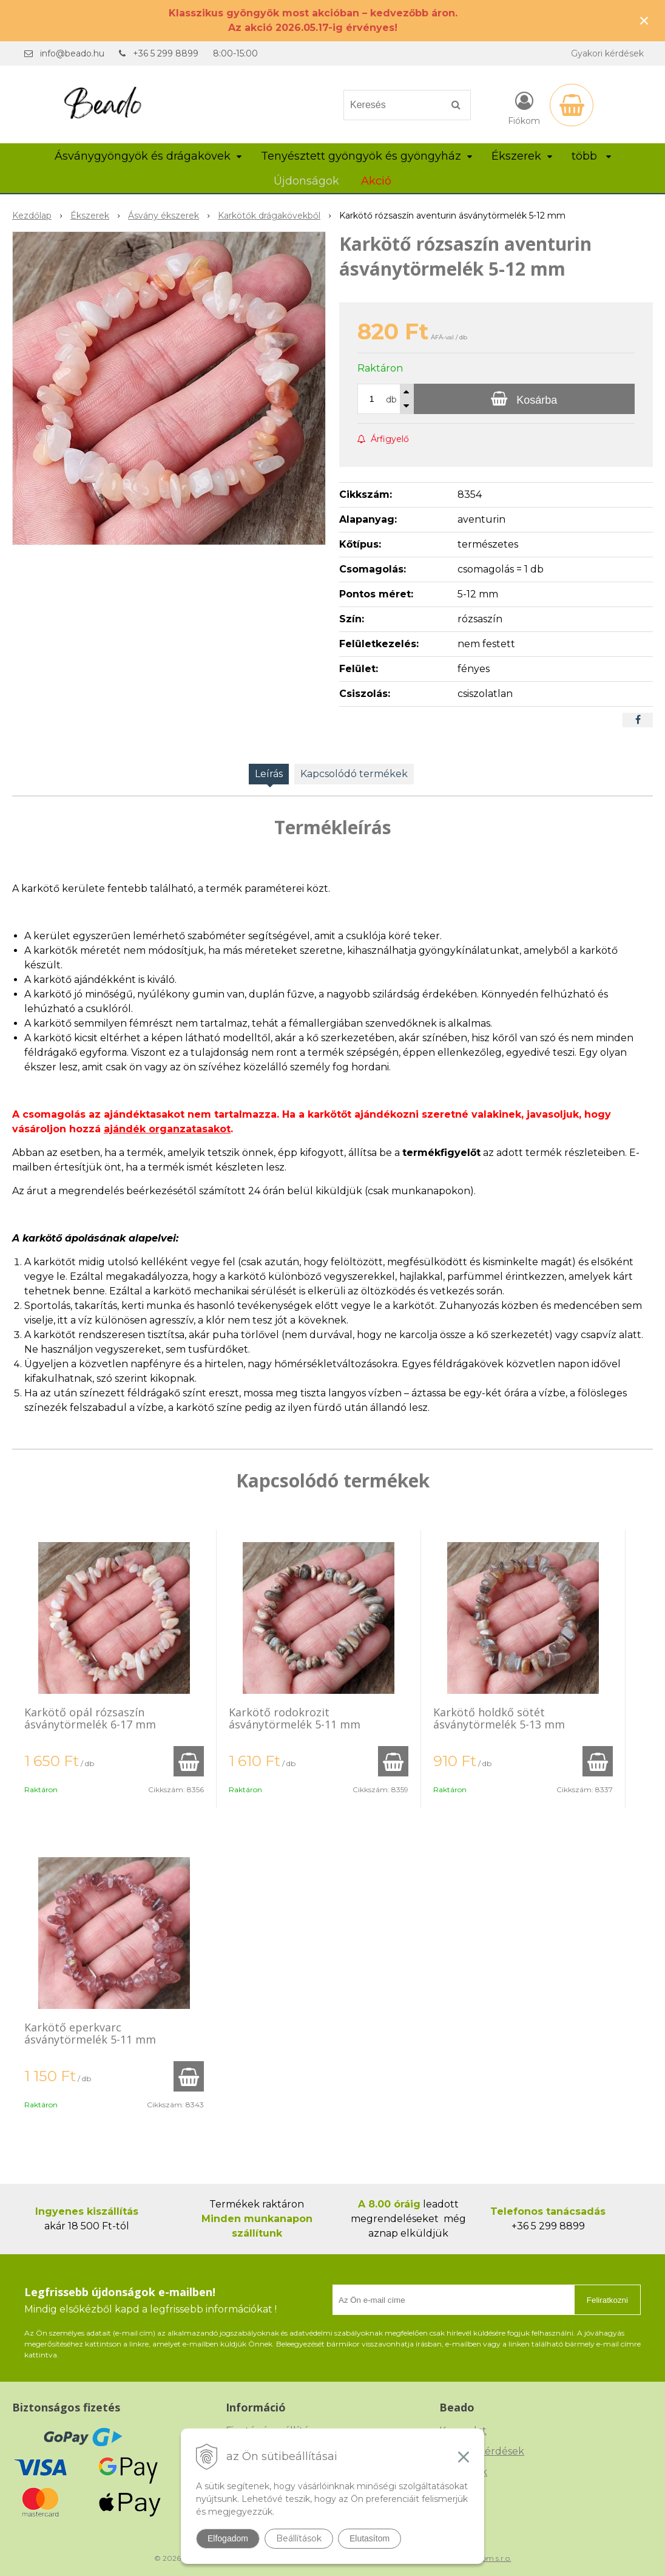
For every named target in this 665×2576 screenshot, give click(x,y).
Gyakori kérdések (607, 53)
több (591, 156)
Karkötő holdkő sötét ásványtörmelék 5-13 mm (499, 1718)
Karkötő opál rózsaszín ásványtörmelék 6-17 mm (90, 1718)
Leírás (269, 774)
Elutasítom (369, 2538)
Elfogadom (228, 2538)
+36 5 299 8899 (165, 53)
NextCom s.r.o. (486, 2558)
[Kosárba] (524, 399)
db (391, 399)
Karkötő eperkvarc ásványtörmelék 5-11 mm (90, 2033)
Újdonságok (306, 181)
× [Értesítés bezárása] (644, 20)
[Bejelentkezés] (524, 107)
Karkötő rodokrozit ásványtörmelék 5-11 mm (294, 1718)
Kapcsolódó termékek (354, 774)
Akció (376, 181)
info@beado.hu (72, 53)
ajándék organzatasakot (167, 1129)
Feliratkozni (607, 2300)
